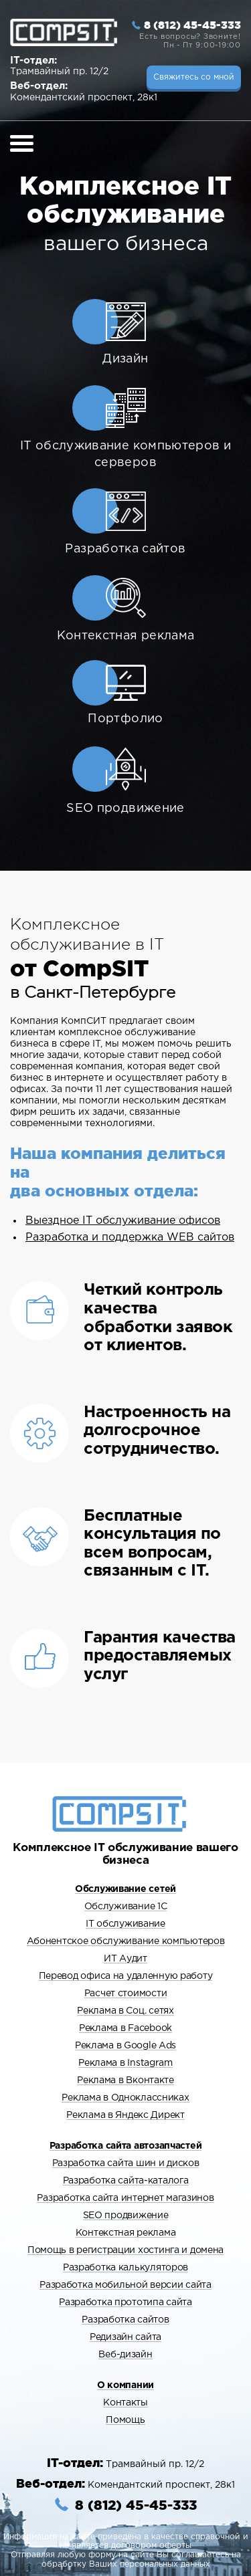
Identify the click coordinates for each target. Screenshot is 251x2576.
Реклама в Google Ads (125, 2046)
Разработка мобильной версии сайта (125, 2285)
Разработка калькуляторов (125, 2268)
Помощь (125, 2420)
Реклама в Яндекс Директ (125, 2115)
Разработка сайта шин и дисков (125, 2163)
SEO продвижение (126, 2216)
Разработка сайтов (125, 2320)
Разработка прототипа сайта (125, 2302)
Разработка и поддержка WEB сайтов (129, 1237)
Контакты (125, 2403)
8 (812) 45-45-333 (192, 25)
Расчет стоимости (125, 1994)
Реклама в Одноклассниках (125, 2098)
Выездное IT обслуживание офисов (122, 1221)
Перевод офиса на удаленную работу (126, 1976)
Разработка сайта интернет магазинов (125, 2198)
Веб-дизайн (125, 2355)
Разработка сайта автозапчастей (126, 2146)
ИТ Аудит (125, 1959)
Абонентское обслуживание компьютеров (126, 1941)
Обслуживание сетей (125, 1889)
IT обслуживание (125, 1924)
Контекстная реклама (126, 2233)
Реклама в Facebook (125, 2028)
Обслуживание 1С (125, 1907)
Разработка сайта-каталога (126, 2181)
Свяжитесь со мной (193, 77)
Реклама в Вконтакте (125, 2080)
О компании (125, 2385)
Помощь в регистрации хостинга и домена (125, 2250)
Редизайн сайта (125, 2337)
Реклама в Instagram (125, 2063)
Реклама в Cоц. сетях (125, 2011)
